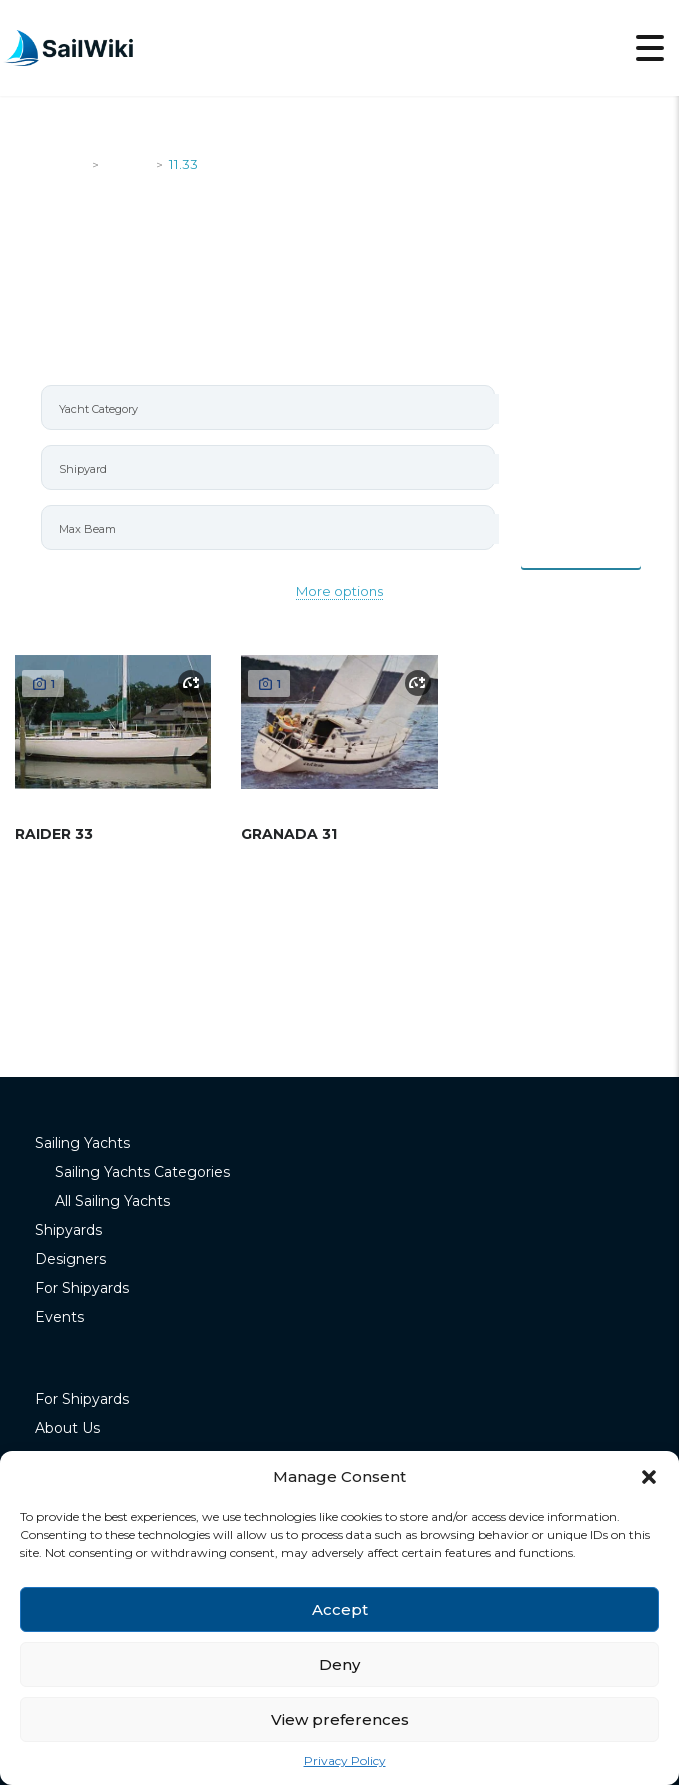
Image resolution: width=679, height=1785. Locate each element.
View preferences (340, 1719)
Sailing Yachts (82, 1143)
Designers (70, 1259)
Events (59, 1317)
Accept (340, 1609)
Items (581, 546)
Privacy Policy (345, 1760)
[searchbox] (276, 409)
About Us (67, 1428)
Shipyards (68, 1230)
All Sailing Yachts (112, 1201)
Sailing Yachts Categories (142, 1172)
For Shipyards (82, 1288)
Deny (339, 1664)
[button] (649, 1477)
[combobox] (268, 407)
